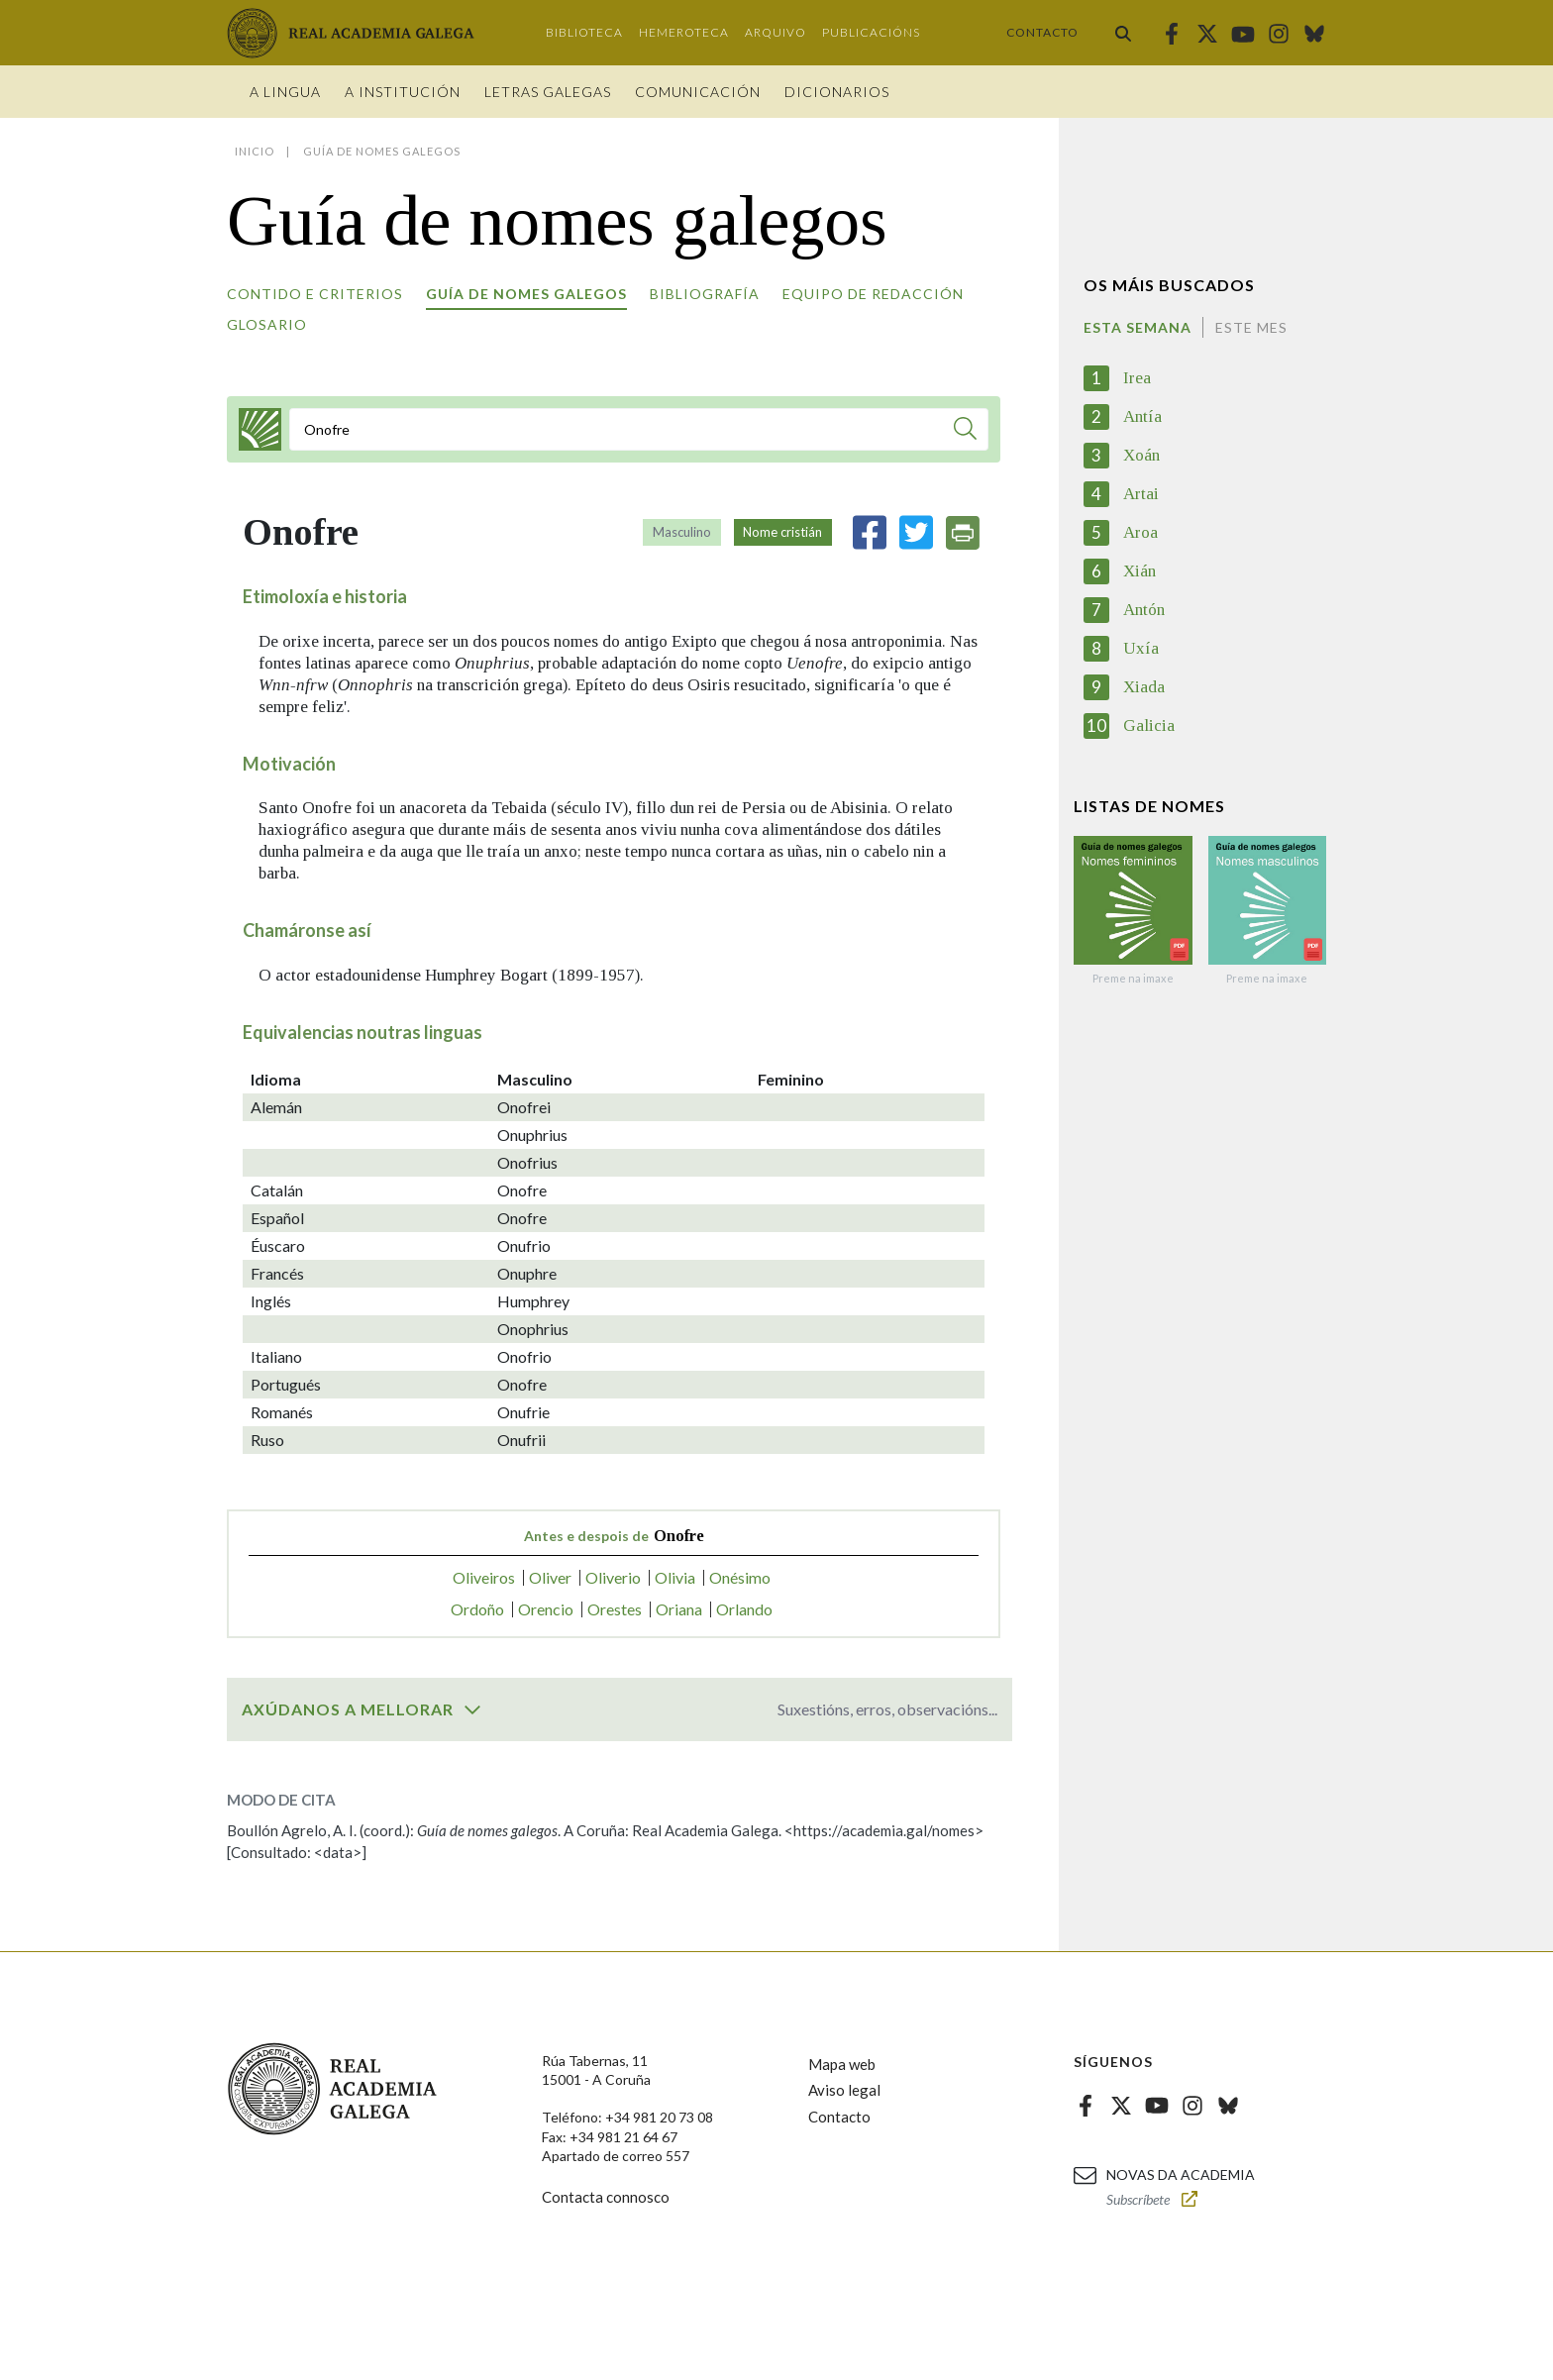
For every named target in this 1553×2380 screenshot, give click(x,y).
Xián (1139, 571)
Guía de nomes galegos (526, 293)
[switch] (472, 1709)
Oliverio (613, 1577)
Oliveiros (484, 1577)
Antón (1144, 609)
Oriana (679, 1609)
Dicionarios (836, 91)
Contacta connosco (606, 2197)
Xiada (1144, 686)
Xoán (1141, 455)
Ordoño (477, 1609)
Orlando (744, 1609)
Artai (1141, 493)
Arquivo (775, 32)
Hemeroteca (684, 32)
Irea (1137, 377)
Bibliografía (705, 293)
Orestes (614, 1609)
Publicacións (871, 32)
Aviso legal (844, 2090)
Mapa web (842, 2064)
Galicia (1149, 725)
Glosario (267, 324)
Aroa (1140, 532)
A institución (403, 91)
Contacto (1042, 32)
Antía (1142, 416)
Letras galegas (547, 91)
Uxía (1141, 648)
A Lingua (285, 91)
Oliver (550, 1577)
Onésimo (740, 1577)
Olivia (675, 1577)
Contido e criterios (315, 293)
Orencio (545, 1609)
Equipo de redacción (873, 293)
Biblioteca (584, 32)
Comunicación (698, 91)
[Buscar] (965, 431)
